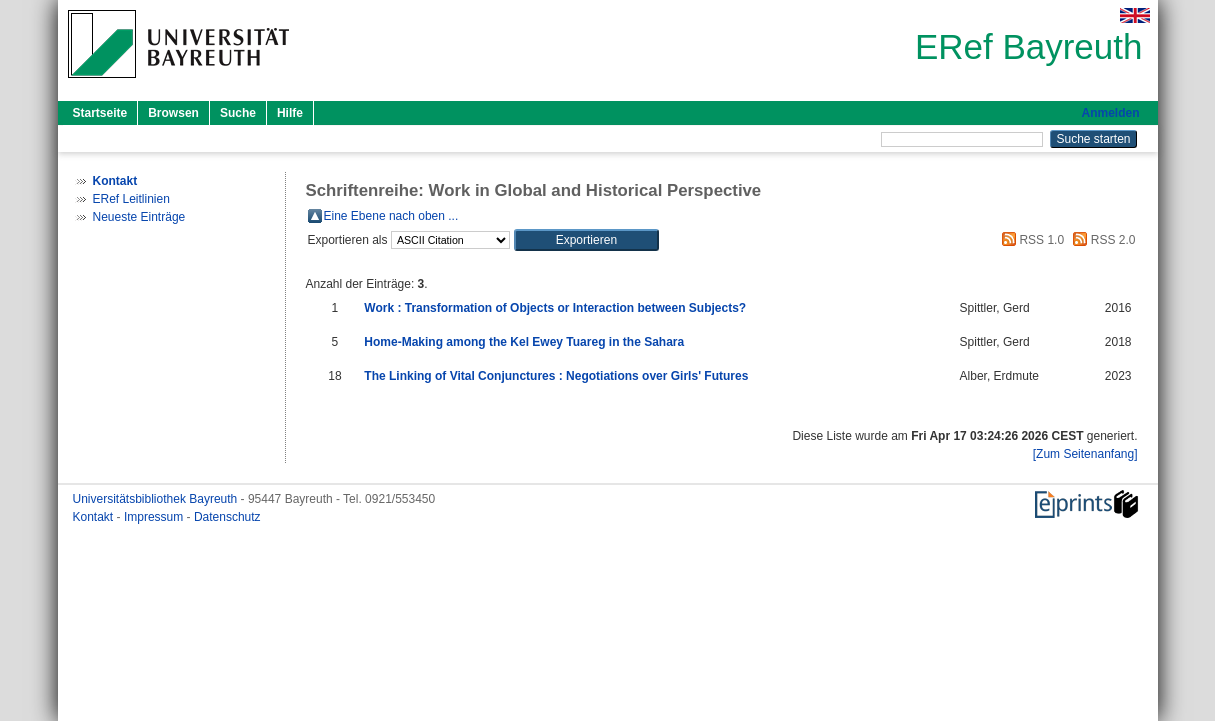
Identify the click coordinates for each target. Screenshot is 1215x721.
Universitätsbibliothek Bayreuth (157, 499)
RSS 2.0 (1101, 240)
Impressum (155, 517)
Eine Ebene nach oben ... (391, 216)
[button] (586, 240)
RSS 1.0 (1030, 240)
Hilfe (290, 113)
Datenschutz (227, 517)
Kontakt (95, 517)
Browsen (173, 113)
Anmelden (1110, 113)
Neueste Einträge (139, 217)
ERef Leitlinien (131, 199)
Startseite (100, 113)
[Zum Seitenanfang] (1085, 454)
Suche (238, 113)
